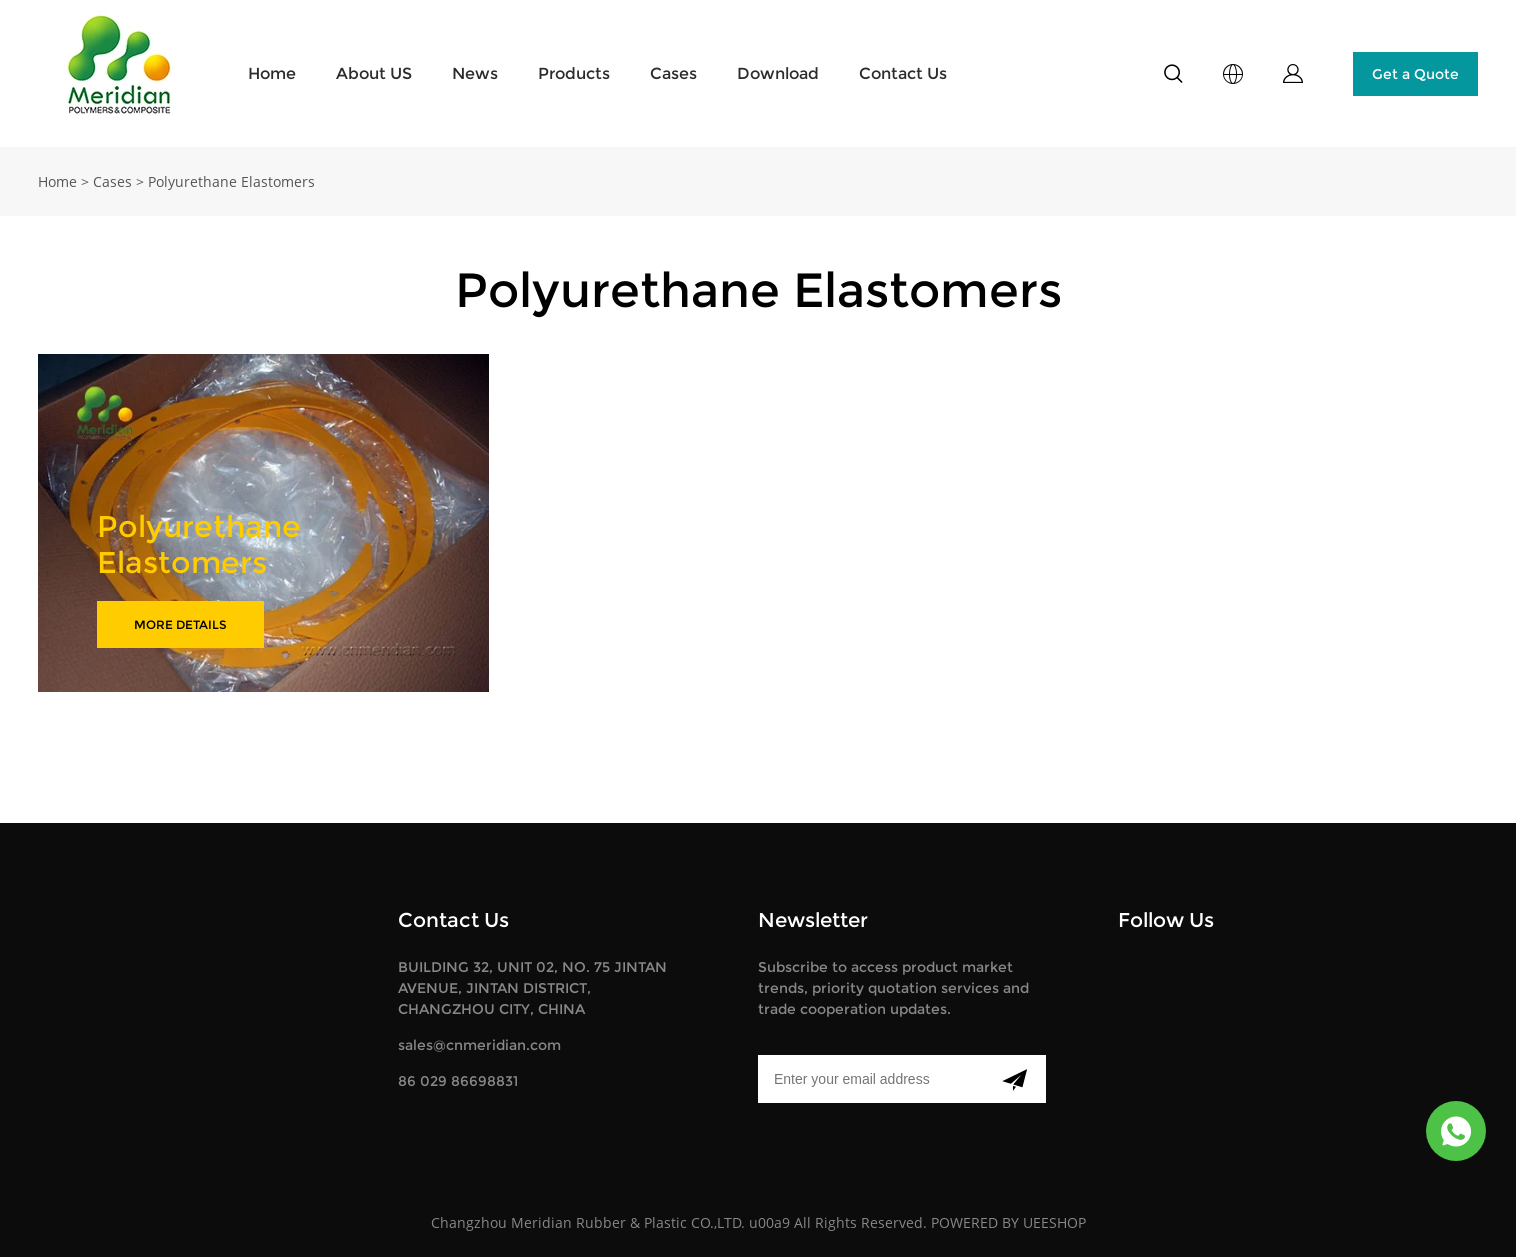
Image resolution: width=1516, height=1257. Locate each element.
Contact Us (903, 73)
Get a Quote (1415, 74)
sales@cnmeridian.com (479, 1045)
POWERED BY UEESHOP (1008, 1222)
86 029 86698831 (458, 1081)
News (475, 73)
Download (778, 73)
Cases (673, 73)
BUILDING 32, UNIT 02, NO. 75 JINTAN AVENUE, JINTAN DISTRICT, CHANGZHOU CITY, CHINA (532, 988)
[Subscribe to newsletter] (1014, 1079)
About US (374, 73)
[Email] (870, 1079)
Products (574, 73)
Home (272, 73)
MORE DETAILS (180, 624)
